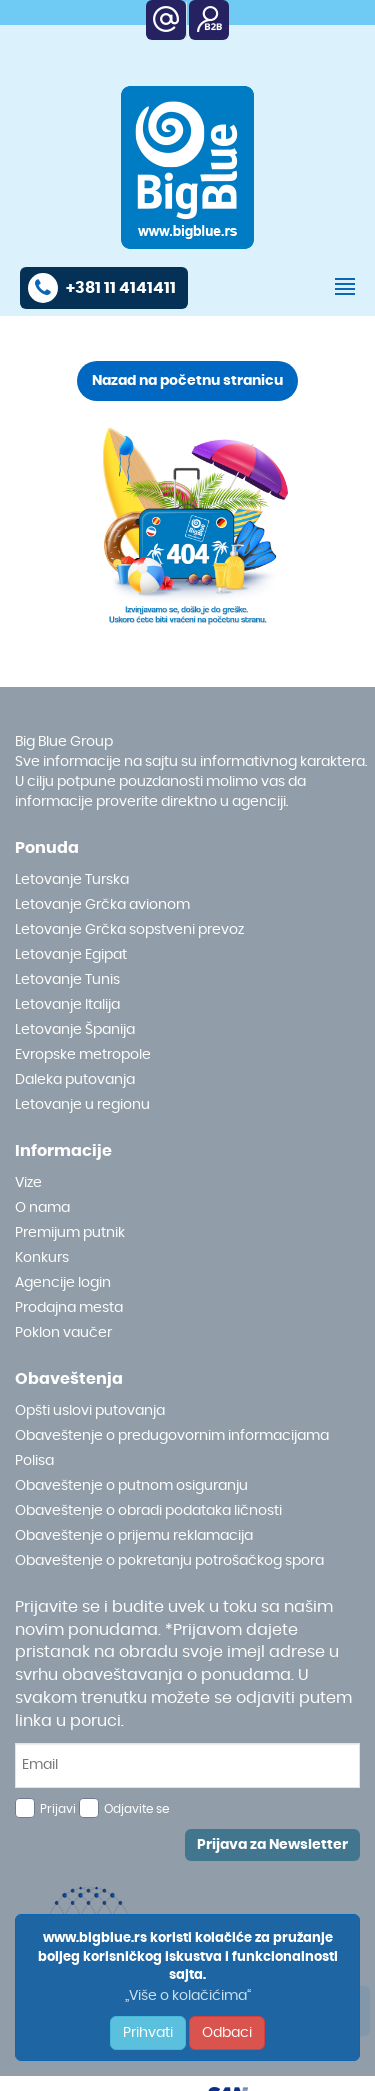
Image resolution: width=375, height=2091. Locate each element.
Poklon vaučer (63, 1333)
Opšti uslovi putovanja (90, 1411)
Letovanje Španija (75, 1030)
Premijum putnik (70, 1233)
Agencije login (63, 1283)
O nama (42, 1208)
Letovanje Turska (72, 880)
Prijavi (58, 1809)
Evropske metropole (83, 1055)
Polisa (34, 1461)
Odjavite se (136, 1809)
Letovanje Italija (67, 1005)
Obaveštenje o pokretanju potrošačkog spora (169, 1561)
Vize (28, 1183)
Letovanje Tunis (67, 980)
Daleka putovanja (75, 1080)
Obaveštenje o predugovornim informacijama (172, 1436)
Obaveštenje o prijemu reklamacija (134, 1536)
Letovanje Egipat (71, 955)
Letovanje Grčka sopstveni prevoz (129, 930)
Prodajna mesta (69, 1308)
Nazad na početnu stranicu (187, 381)
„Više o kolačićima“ (188, 1996)
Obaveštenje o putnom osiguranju (131, 1486)
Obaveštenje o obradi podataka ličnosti (148, 1511)
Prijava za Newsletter (272, 1845)
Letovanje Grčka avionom (102, 905)
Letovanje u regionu (82, 1105)
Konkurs (42, 1258)
